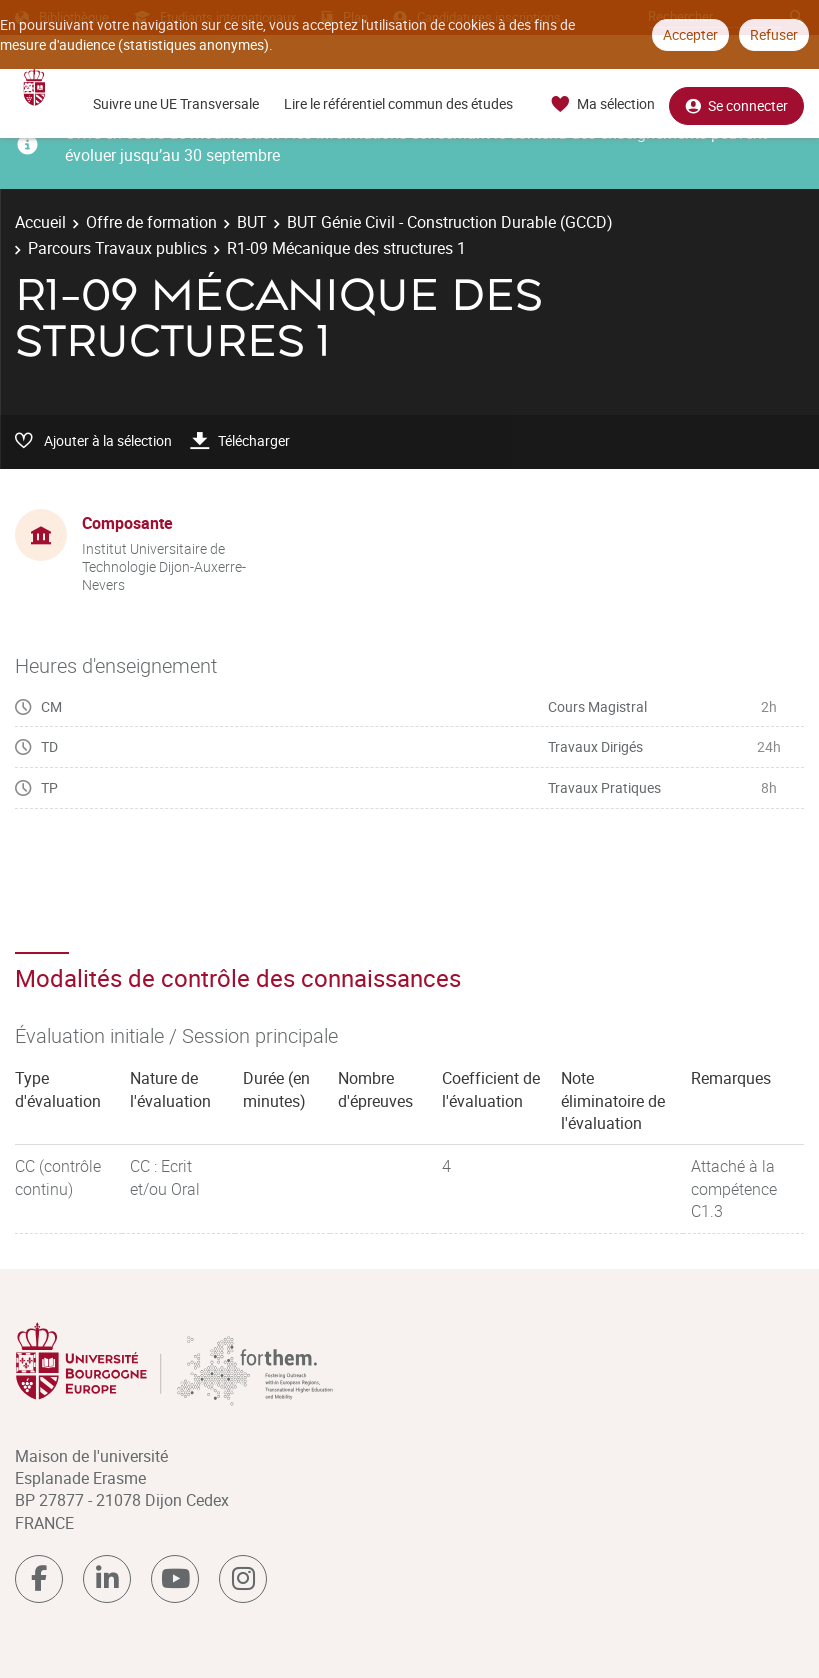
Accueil (40, 222)
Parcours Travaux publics (117, 248)
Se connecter (736, 104)
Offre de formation (151, 222)
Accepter (690, 34)
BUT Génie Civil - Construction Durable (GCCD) (450, 222)
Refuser (774, 34)
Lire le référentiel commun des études (398, 103)
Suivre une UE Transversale (176, 103)
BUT (252, 222)
